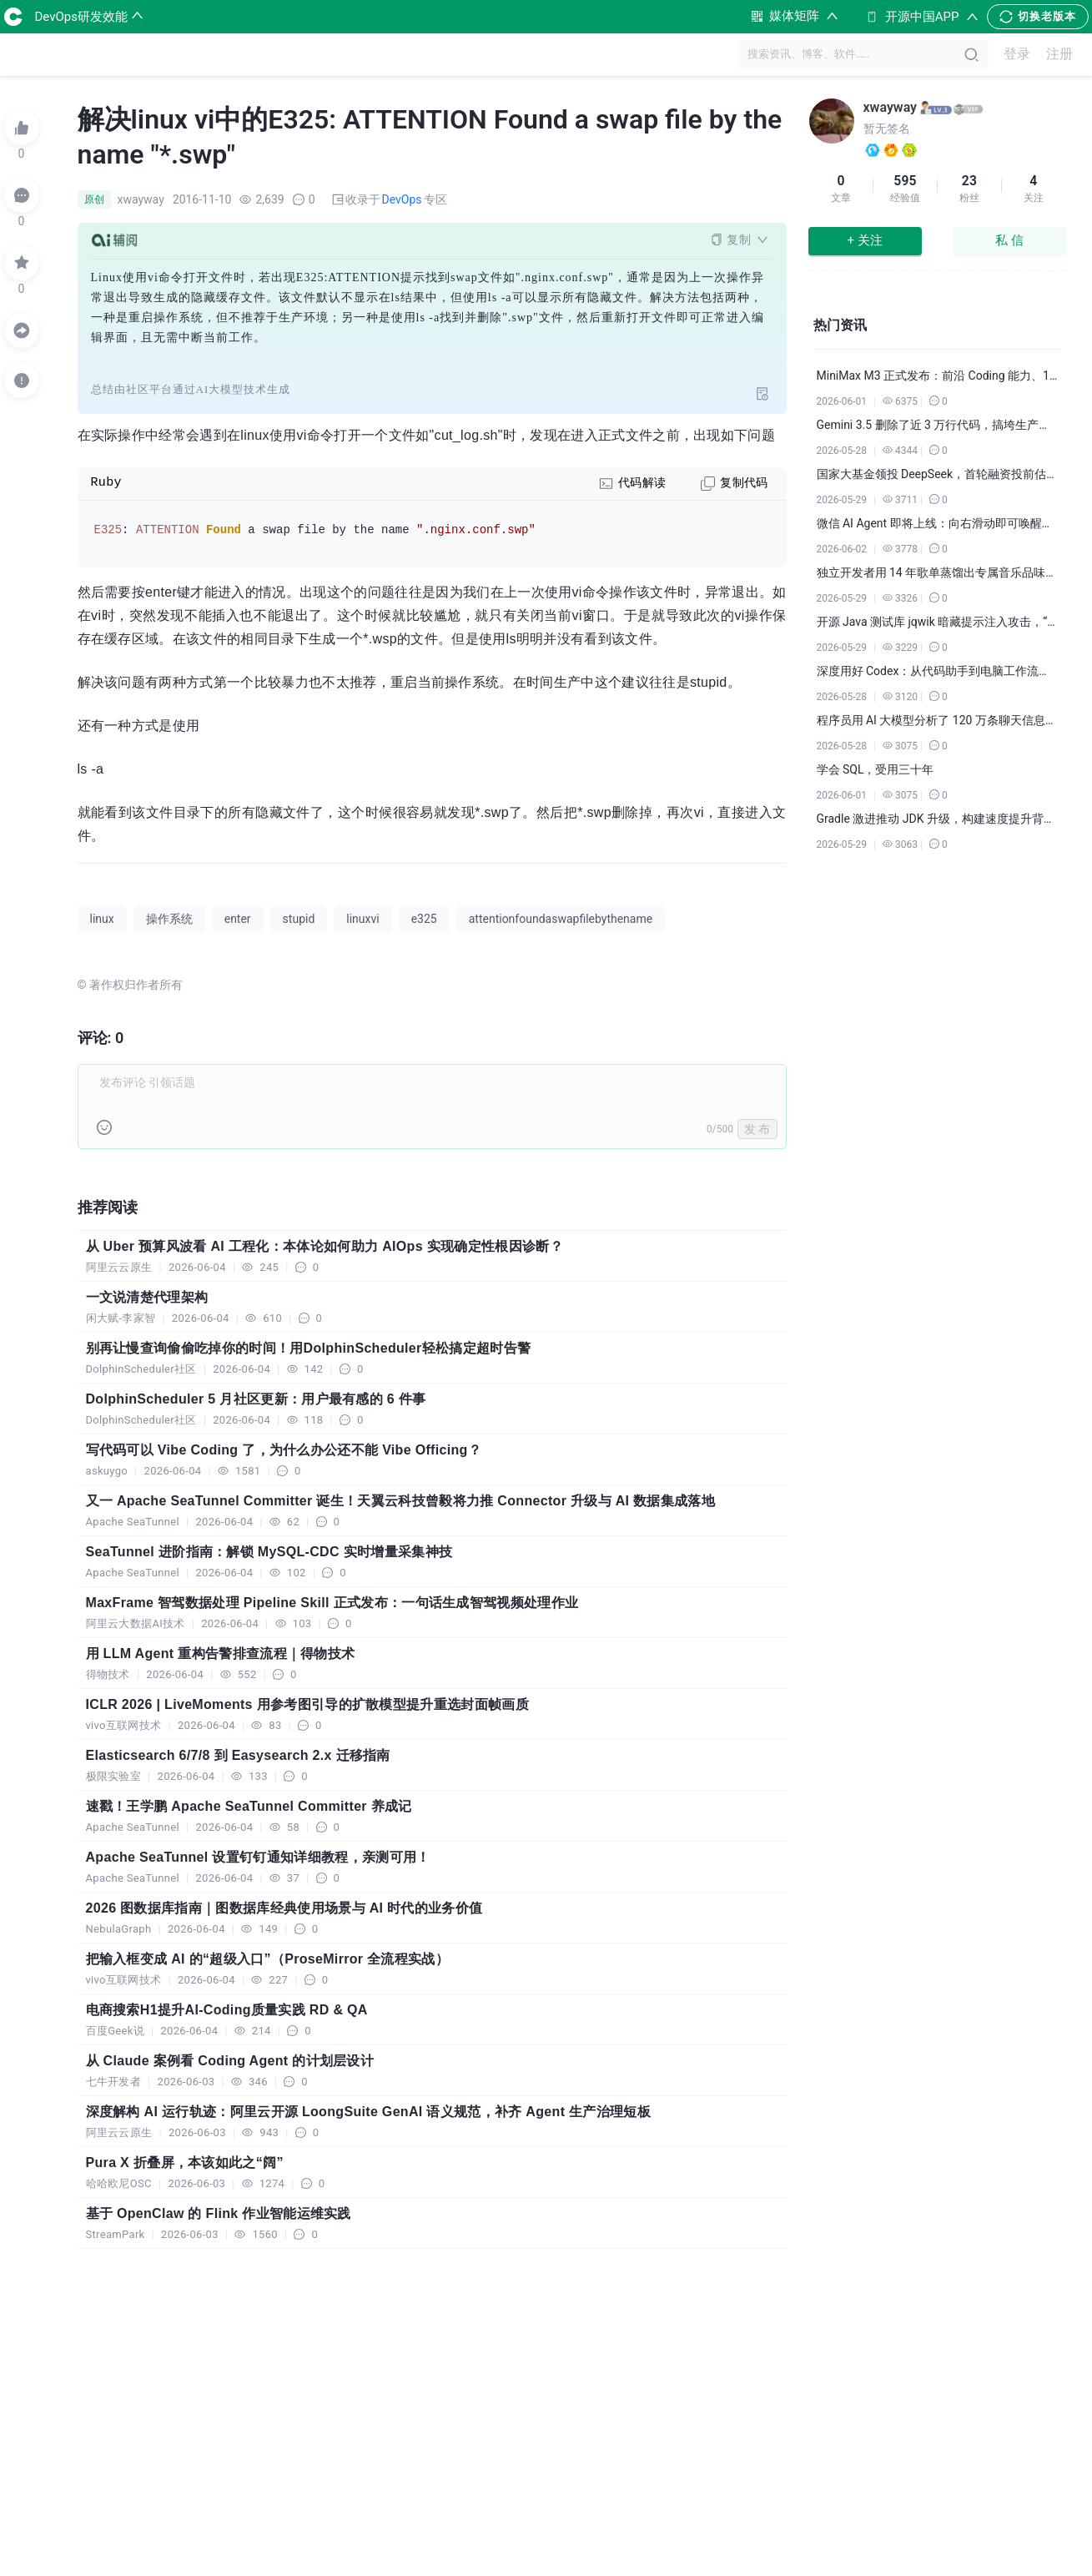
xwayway (890, 107)
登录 (1017, 55)
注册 (1059, 55)
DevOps (402, 199)
